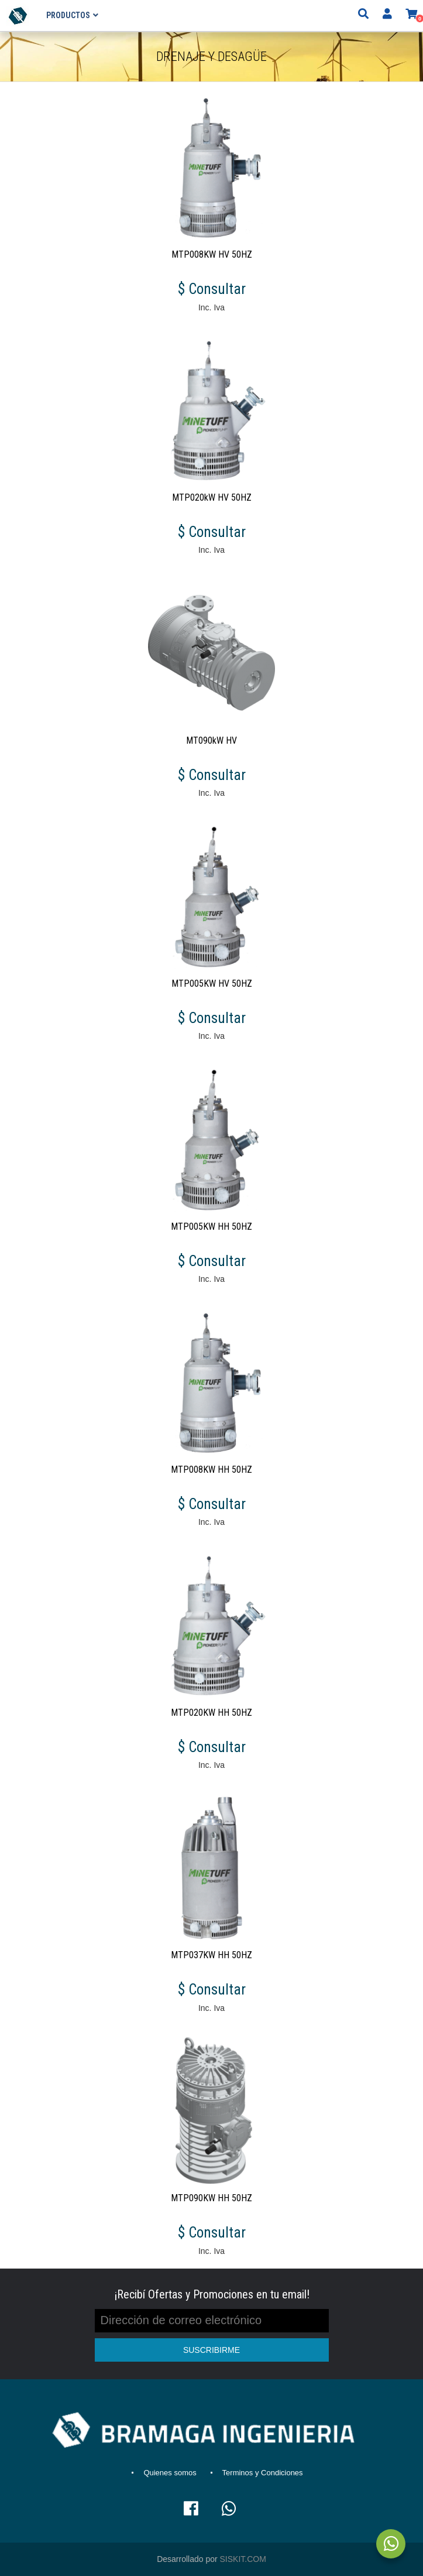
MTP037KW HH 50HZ (211, 1955)
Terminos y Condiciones (262, 2472)
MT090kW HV (211, 740)
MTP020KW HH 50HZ (211, 1712)
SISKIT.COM (243, 2559)
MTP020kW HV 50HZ (212, 497)
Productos (68, 15)
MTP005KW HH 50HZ (211, 1226)
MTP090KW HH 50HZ (211, 2198)
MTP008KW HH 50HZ (211, 1469)
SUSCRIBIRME (211, 2350)
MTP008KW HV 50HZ (211, 254)
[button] (411, 15)
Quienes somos (169, 2472)
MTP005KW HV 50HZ (211, 983)
